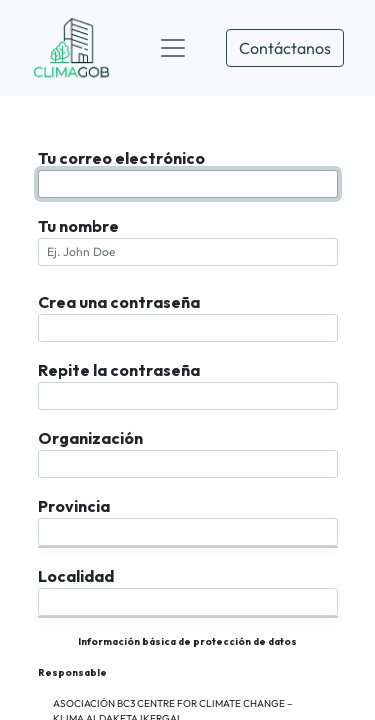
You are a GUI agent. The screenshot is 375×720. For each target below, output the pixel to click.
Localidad (76, 576)
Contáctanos (285, 48)
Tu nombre (78, 226)
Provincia (74, 506)
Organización (90, 438)
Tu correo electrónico (121, 158)
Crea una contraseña (119, 302)
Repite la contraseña (119, 370)
